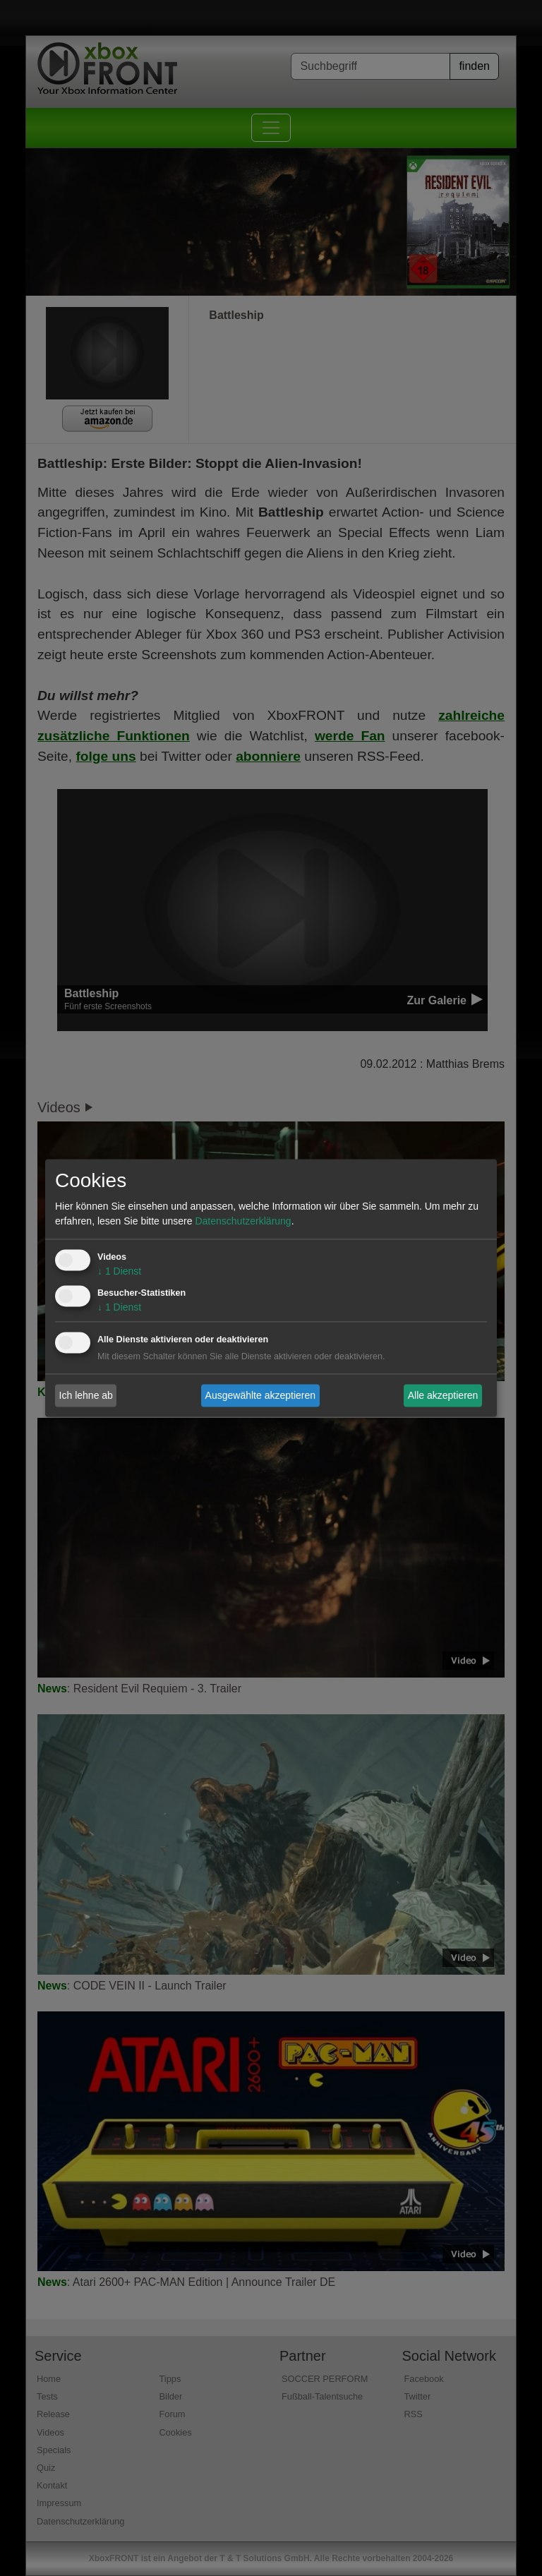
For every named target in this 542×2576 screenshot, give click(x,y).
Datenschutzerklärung (243, 1221)
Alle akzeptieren (443, 1395)
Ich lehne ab (86, 1395)
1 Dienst (119, 1271)
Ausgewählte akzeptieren (260, 1395)
